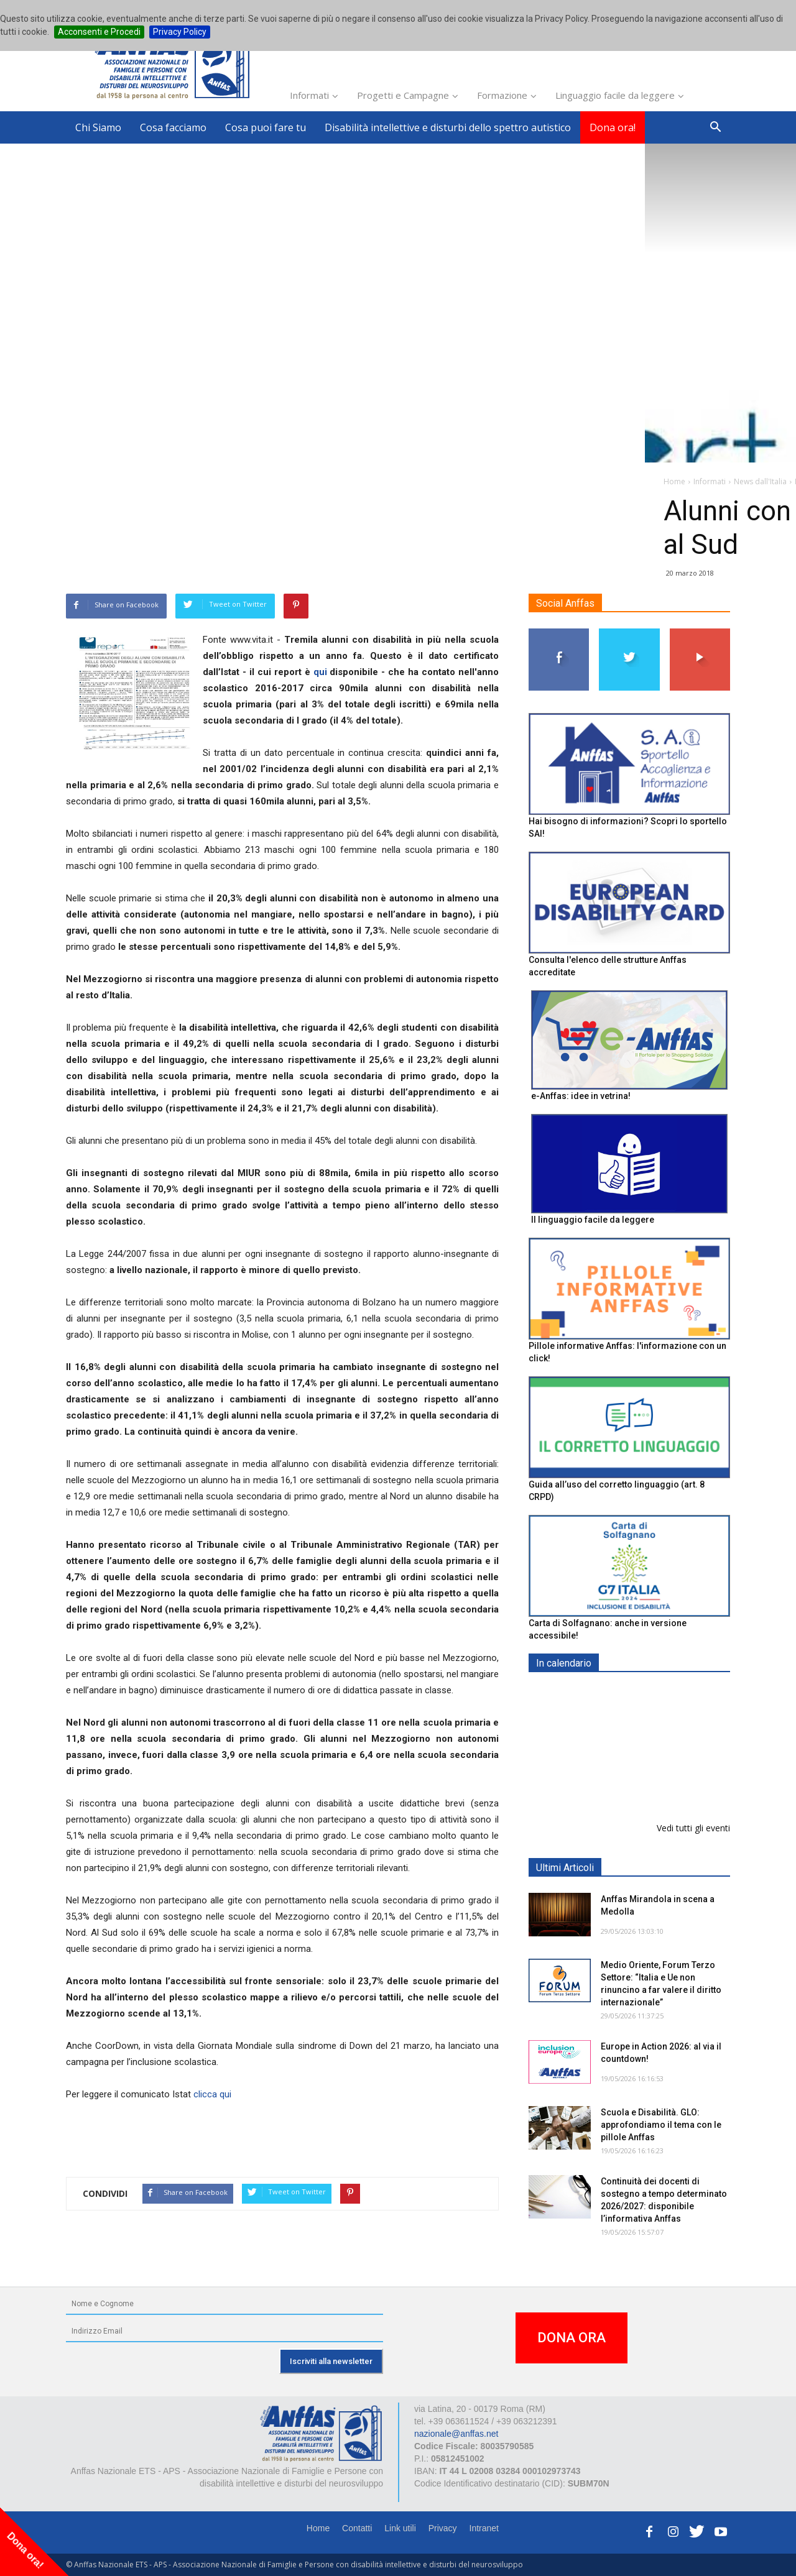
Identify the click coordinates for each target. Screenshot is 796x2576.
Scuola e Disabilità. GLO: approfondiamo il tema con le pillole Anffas (661, 2124)
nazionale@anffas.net (456, 2434)
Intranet (484, 2528)
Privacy (442, 2528)
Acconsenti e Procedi (99, 32)
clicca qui (212, 2094)
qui (320, 672)
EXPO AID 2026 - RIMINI (652, 1692)
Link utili (400, 2528)
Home (318, 2528)
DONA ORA (571, 2337)
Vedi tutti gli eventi (693, 1828)
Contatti (357, 2528)
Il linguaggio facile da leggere (592, 1220)
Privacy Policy (179, 32)
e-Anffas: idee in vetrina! (581, 1096)
